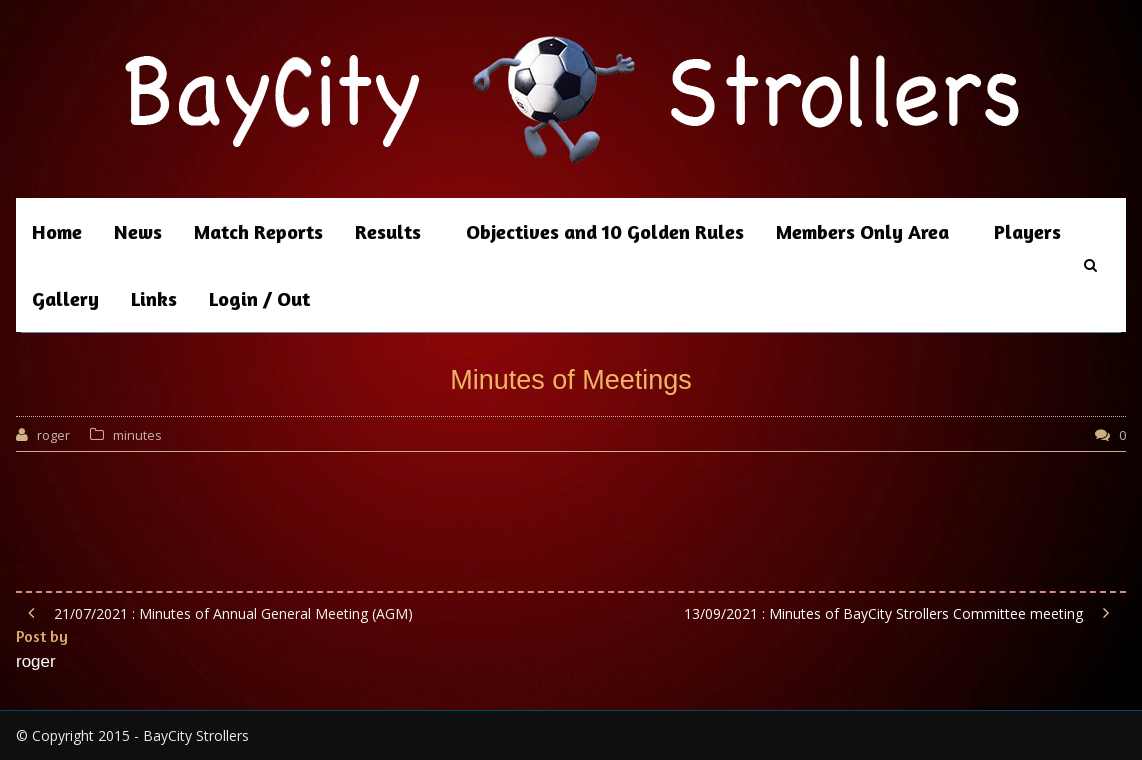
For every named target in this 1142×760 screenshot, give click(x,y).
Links (154, 298)
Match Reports (258, 231)
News (138, 231)
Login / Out (259, 298)
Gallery (65, 298)
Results (388, 231)
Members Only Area (862, 231)
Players (1027, 231)
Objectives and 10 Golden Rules (605, 231)
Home (57, 231)
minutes (137, 435)
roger (53, 435)
